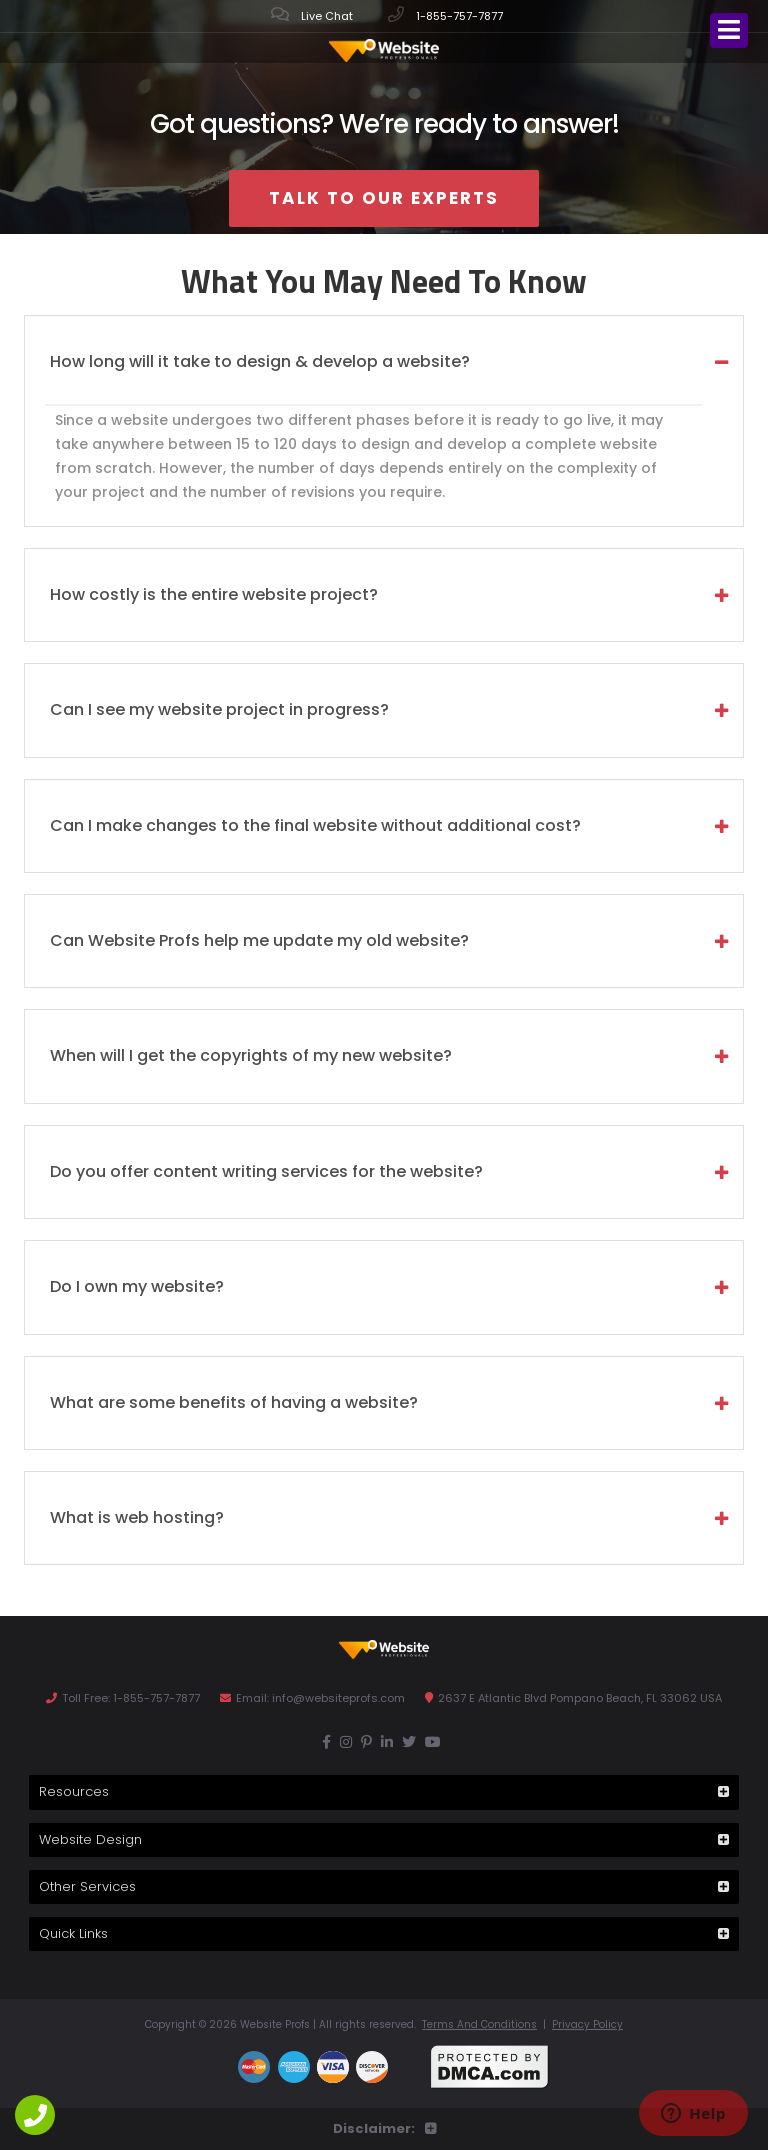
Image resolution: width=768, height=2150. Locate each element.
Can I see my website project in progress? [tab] (219, 709)
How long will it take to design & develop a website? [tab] (260, 361)
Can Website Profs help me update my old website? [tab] (259, 940)
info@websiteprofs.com (338, 1698)
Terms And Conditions (479, 2024)
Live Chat (312, 15)
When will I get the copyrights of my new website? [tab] (251, 1055)
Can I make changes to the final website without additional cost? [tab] (315, 825)
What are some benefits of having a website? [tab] (234, 1402)
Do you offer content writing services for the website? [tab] (266, 1171)
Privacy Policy (587, 2024)
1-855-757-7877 (445, 15)
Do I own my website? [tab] (137, 1286)
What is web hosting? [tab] (137, 1517)
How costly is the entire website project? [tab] (214, 594)
